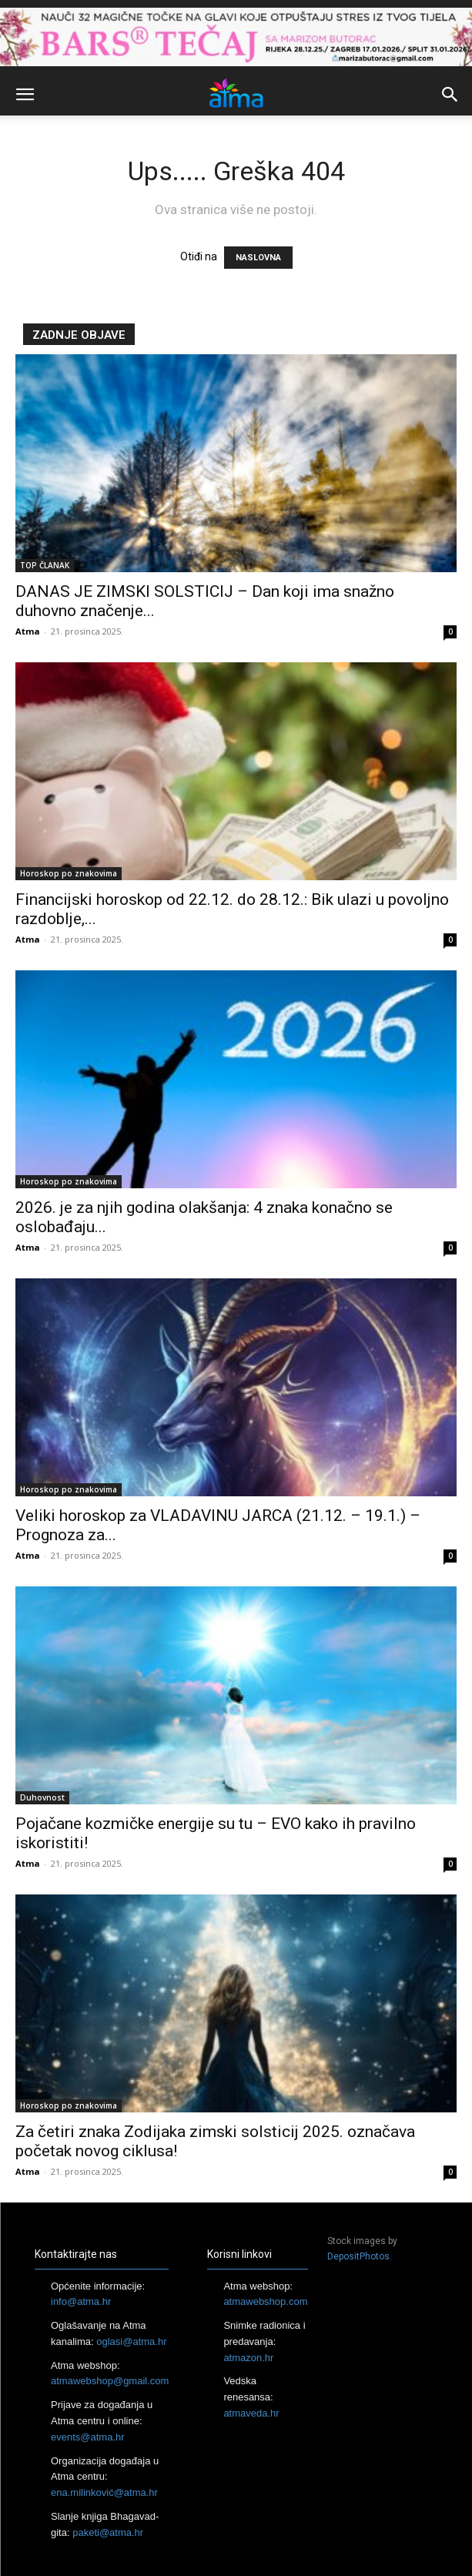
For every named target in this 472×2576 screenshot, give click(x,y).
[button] (24, 95)
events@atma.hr (88, 2437)
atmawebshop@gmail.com (110, 2381)
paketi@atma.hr (107, 2532)
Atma (27, 631)
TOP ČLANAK (44, 565)
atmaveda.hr (251, 2413)
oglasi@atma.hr (131, 2341)
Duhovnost (42, 1797)
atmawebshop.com (265, 2301)
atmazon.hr (248, 2357)
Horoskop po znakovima (68, 873)
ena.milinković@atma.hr (104, 2492)
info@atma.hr (81, 2301)
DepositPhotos (358, 2256)
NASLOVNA (258, 258)
